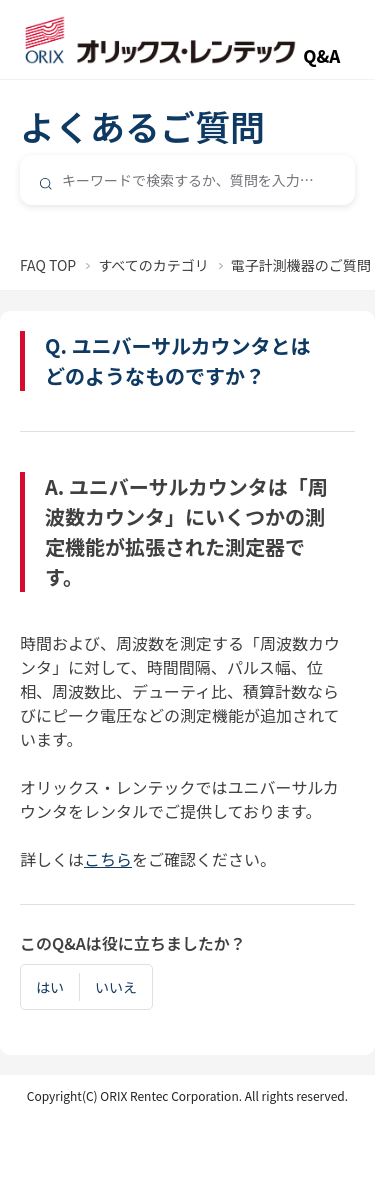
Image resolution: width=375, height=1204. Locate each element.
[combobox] (187, 180)
